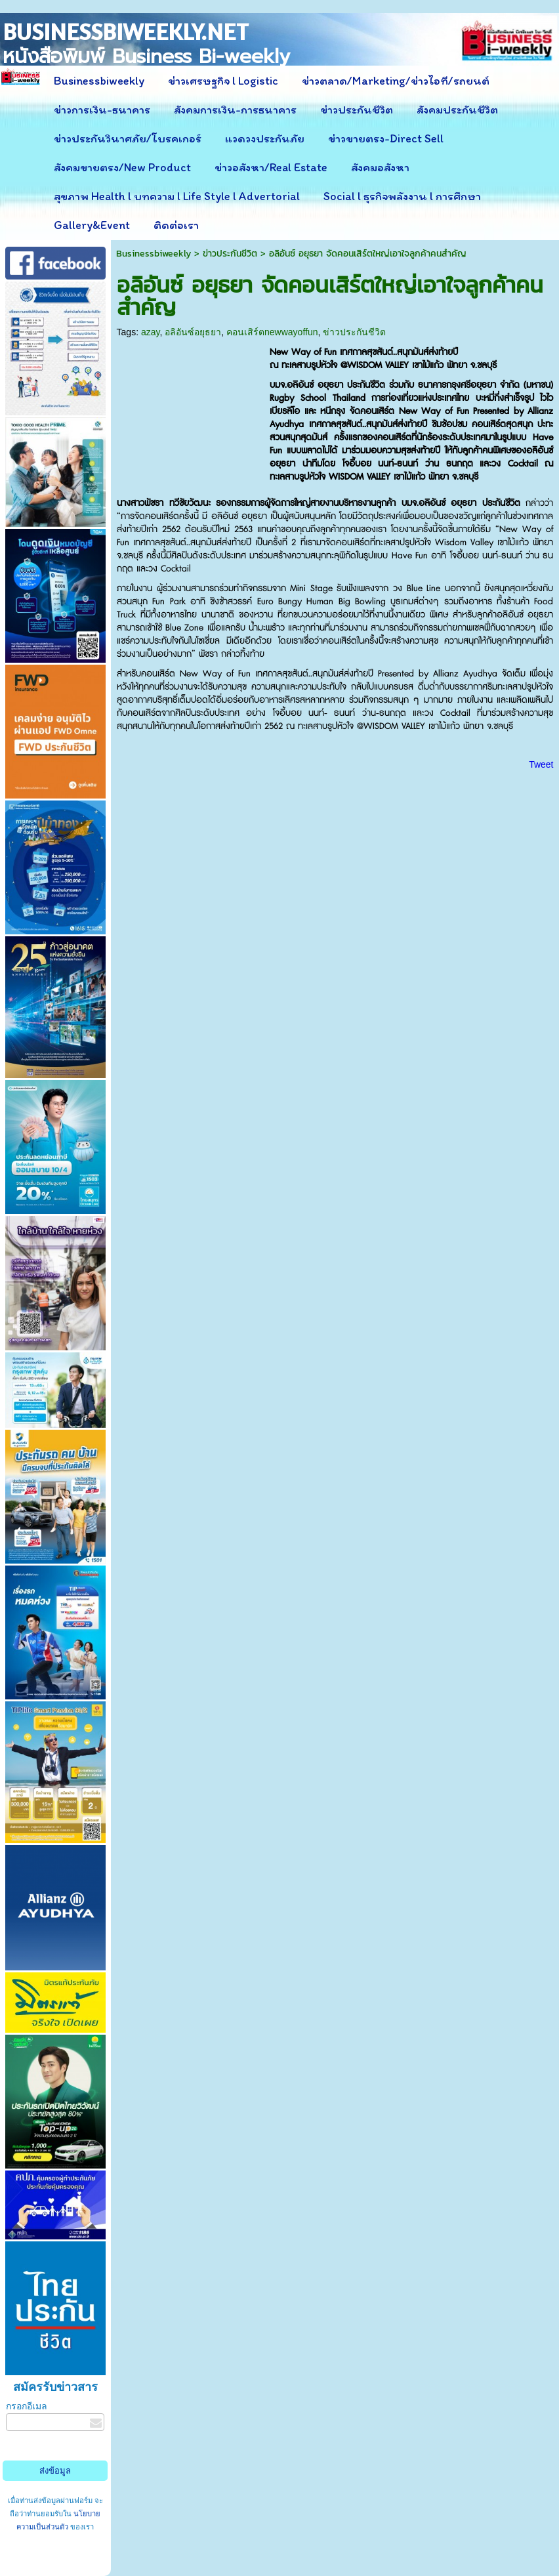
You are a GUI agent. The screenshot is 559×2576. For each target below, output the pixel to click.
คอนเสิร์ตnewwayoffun (272, 332)
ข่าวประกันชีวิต (230, 253)
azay (150, 332)
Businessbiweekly (153, 253)
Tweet (541, 764)
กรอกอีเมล (26, 2406)
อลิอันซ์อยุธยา (193, 332)
